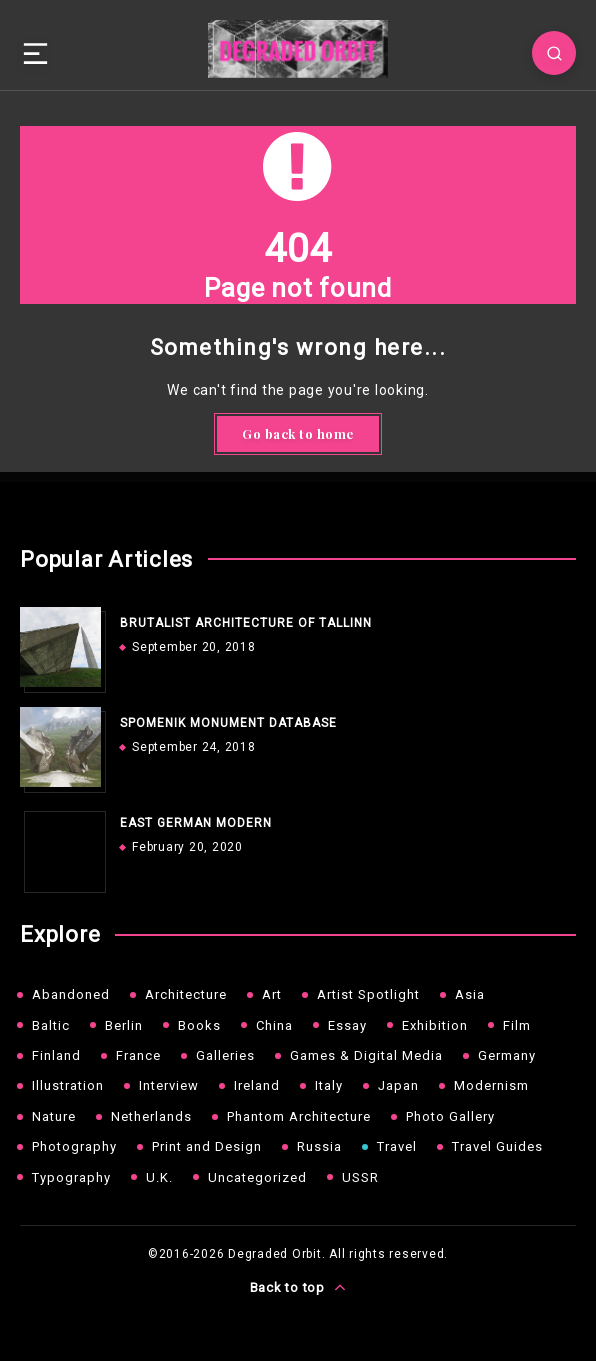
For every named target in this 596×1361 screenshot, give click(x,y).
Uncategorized (257, 1177)
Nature (54, 1116)
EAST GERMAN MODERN (196, 823)
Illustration (68, 1085)
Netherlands (151, 1116)
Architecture (186, 994)
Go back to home (298, 433)
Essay (347, 1025)
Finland (56, 1055)
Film (517, 1025)
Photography (74, 1146)
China (274, 1025)
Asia (470, 994)
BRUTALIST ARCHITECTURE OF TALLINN (246, 623)
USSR (360, 1177)
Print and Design (207, 1146)
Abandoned (71, 994)
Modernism (491, 1085)
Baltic (51, 1025)
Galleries (225, 1055)
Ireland (257, 1085)
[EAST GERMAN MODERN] (60, 847)
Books (199, 1025)
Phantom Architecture (299, 1116)
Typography (71, 1177)
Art (272, 994)
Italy (329, 1085)
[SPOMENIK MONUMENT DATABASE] (60, 747)
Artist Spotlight (368, 994)
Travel (397, 1146)
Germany (507, 1055)
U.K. (159, 1177)
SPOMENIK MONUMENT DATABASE (228, 723)
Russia (319, 1146)
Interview (169, 1085)
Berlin (124, 1025)
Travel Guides (497, 1146)
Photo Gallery (450, 1116)
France (138, 1055)
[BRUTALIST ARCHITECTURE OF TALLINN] (60, 647)
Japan (398, 1085)
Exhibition (435, 1025)
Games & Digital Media (366, 1055)
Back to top (298, 1287)
